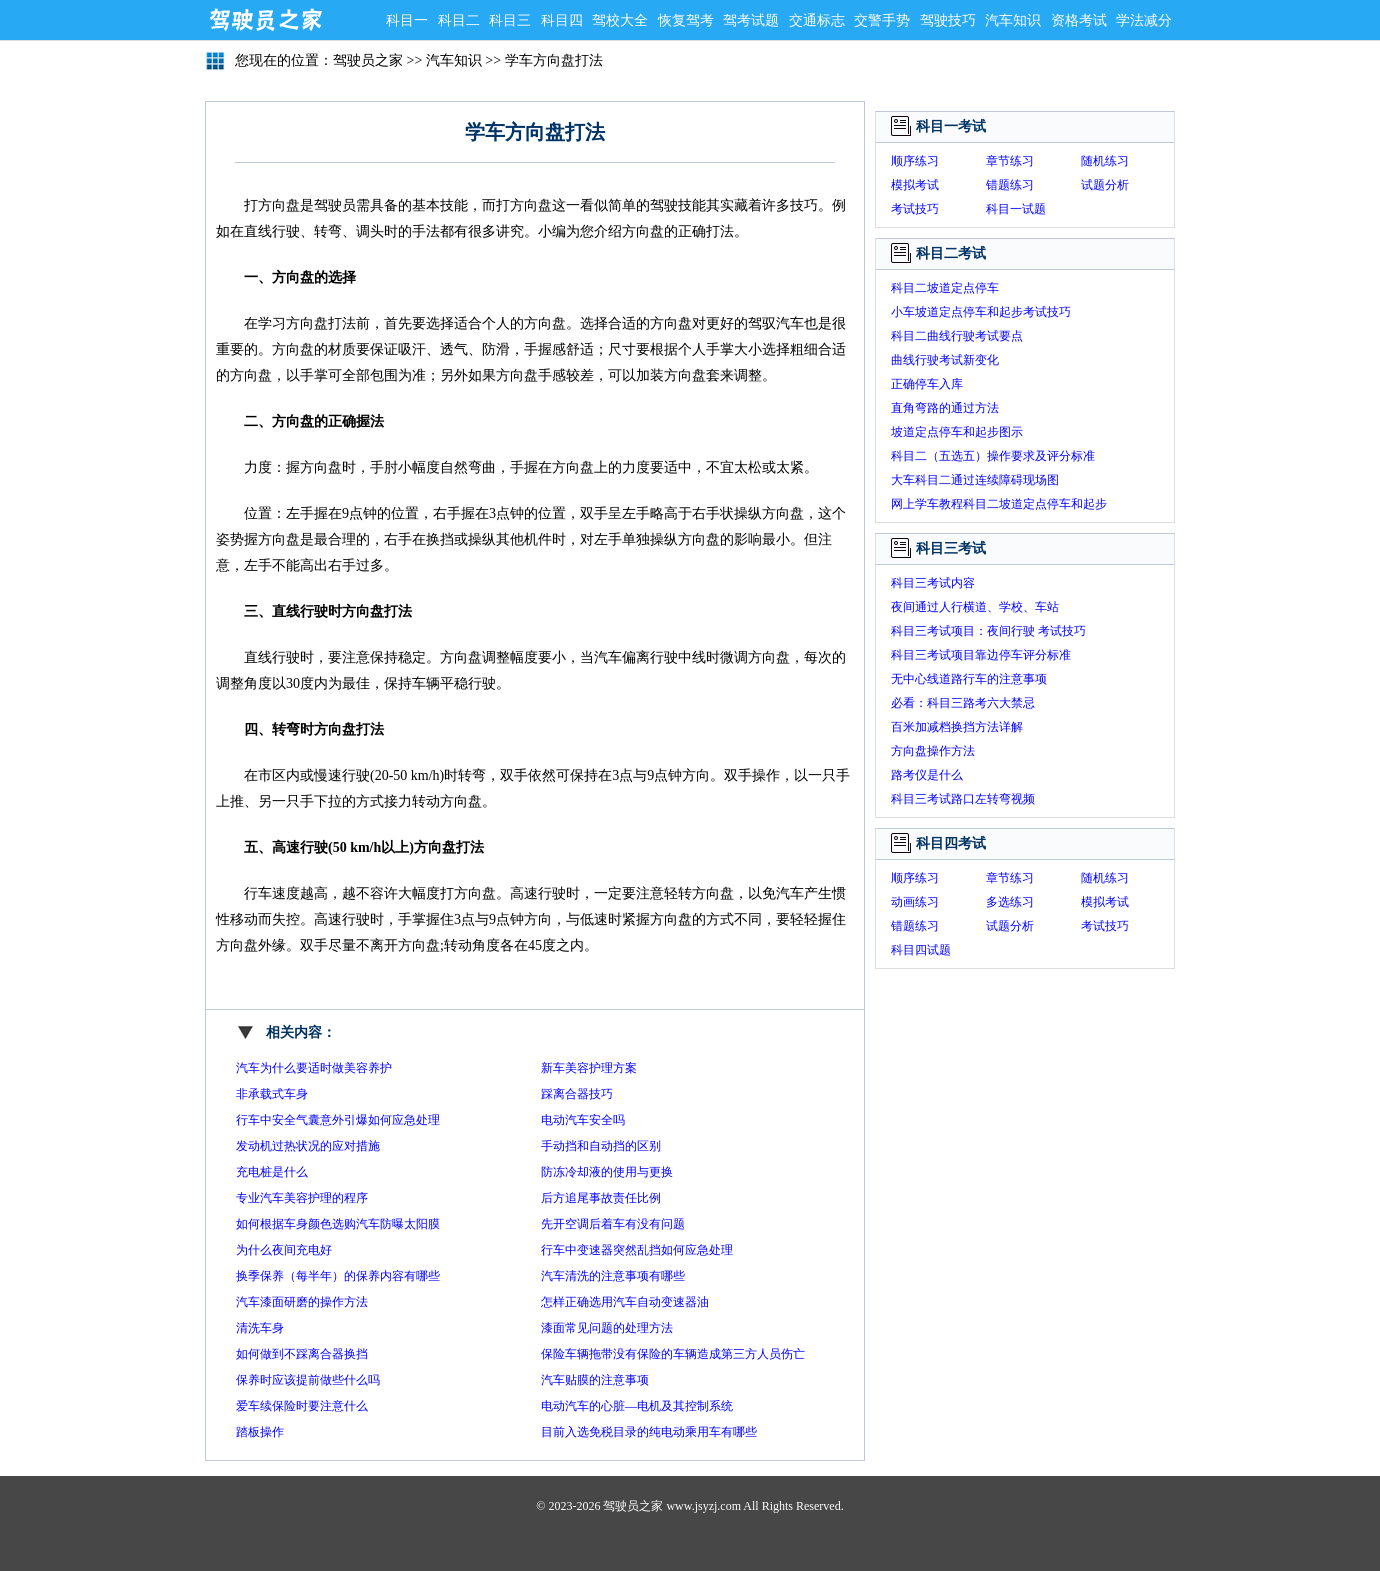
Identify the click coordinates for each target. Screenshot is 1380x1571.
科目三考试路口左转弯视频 (963, 799)
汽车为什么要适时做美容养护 (314, 1068)
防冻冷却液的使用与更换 (607, 1172)
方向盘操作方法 (933, 751)
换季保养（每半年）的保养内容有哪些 (338, 1276)
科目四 (562, 20)
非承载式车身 (272, 1094)
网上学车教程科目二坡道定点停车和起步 (999, 504)
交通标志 (817, 20)
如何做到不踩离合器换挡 (302, 1354)
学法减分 (1144, 20)
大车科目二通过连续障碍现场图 (975, 480)
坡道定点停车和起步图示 (957, 432)
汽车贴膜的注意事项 (595, 1380)
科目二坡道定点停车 (945, 288)
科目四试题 (921, 950)
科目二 (459, 20)
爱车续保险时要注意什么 (302, 1406)
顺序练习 (915, 161)
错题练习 (1010, 185)
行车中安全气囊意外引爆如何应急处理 (338, 1120)
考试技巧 (915, 209)
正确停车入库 (927, 384)
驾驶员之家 (265, 20)
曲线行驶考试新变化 (945, 360)
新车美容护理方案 (589, 1068)
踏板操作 (260, 1432)
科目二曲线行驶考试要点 (957, 336)
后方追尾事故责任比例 (601, 1198)
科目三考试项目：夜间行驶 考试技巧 (988, 631)
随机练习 (1105, 161)
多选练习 (1010, 902)
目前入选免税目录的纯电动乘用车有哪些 (649, 1432)
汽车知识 (1013, 20)
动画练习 (915, 902)
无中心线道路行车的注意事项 (969, 679)
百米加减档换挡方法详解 (957, 727)
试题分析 (1105, 185)
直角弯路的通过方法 (945, 408)
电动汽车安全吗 (583, 1120)
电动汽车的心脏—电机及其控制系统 (637, 1406)
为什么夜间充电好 (284, 1250)
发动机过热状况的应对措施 (308, 1146)
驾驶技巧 (948, 20)
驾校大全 (620, 20)
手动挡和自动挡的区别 (601, 1146)
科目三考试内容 (933, 583)
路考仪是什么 (927, 775)
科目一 (407, 20)
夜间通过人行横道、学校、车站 (975, 607)
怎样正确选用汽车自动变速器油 (625, 1302)
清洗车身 (260, 1328)
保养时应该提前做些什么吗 (308, 1380)
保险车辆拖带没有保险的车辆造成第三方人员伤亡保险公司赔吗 (673, 1357)
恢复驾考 (686, 20)
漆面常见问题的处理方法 (607, 1328)
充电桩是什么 (272, 1172)
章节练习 (1010, 161)
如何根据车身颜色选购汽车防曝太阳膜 (338, 1224)
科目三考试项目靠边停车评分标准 (981, 655)
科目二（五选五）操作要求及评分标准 (993, 456)
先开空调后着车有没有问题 (613, 1224)
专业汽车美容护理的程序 (302, 1198)
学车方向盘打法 (554, 60)
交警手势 (882, 20)
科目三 (510, 20)
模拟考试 (915, 185)
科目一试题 (1016, 209)
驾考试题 (751, 20)
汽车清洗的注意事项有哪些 (613, 1276)
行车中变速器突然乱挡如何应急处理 (637, 1250)
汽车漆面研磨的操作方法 (302, 1302)
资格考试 (1079, 20)
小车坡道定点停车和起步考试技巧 (981, 312)
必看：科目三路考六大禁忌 (963, 703)
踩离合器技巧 (577, 1094)
